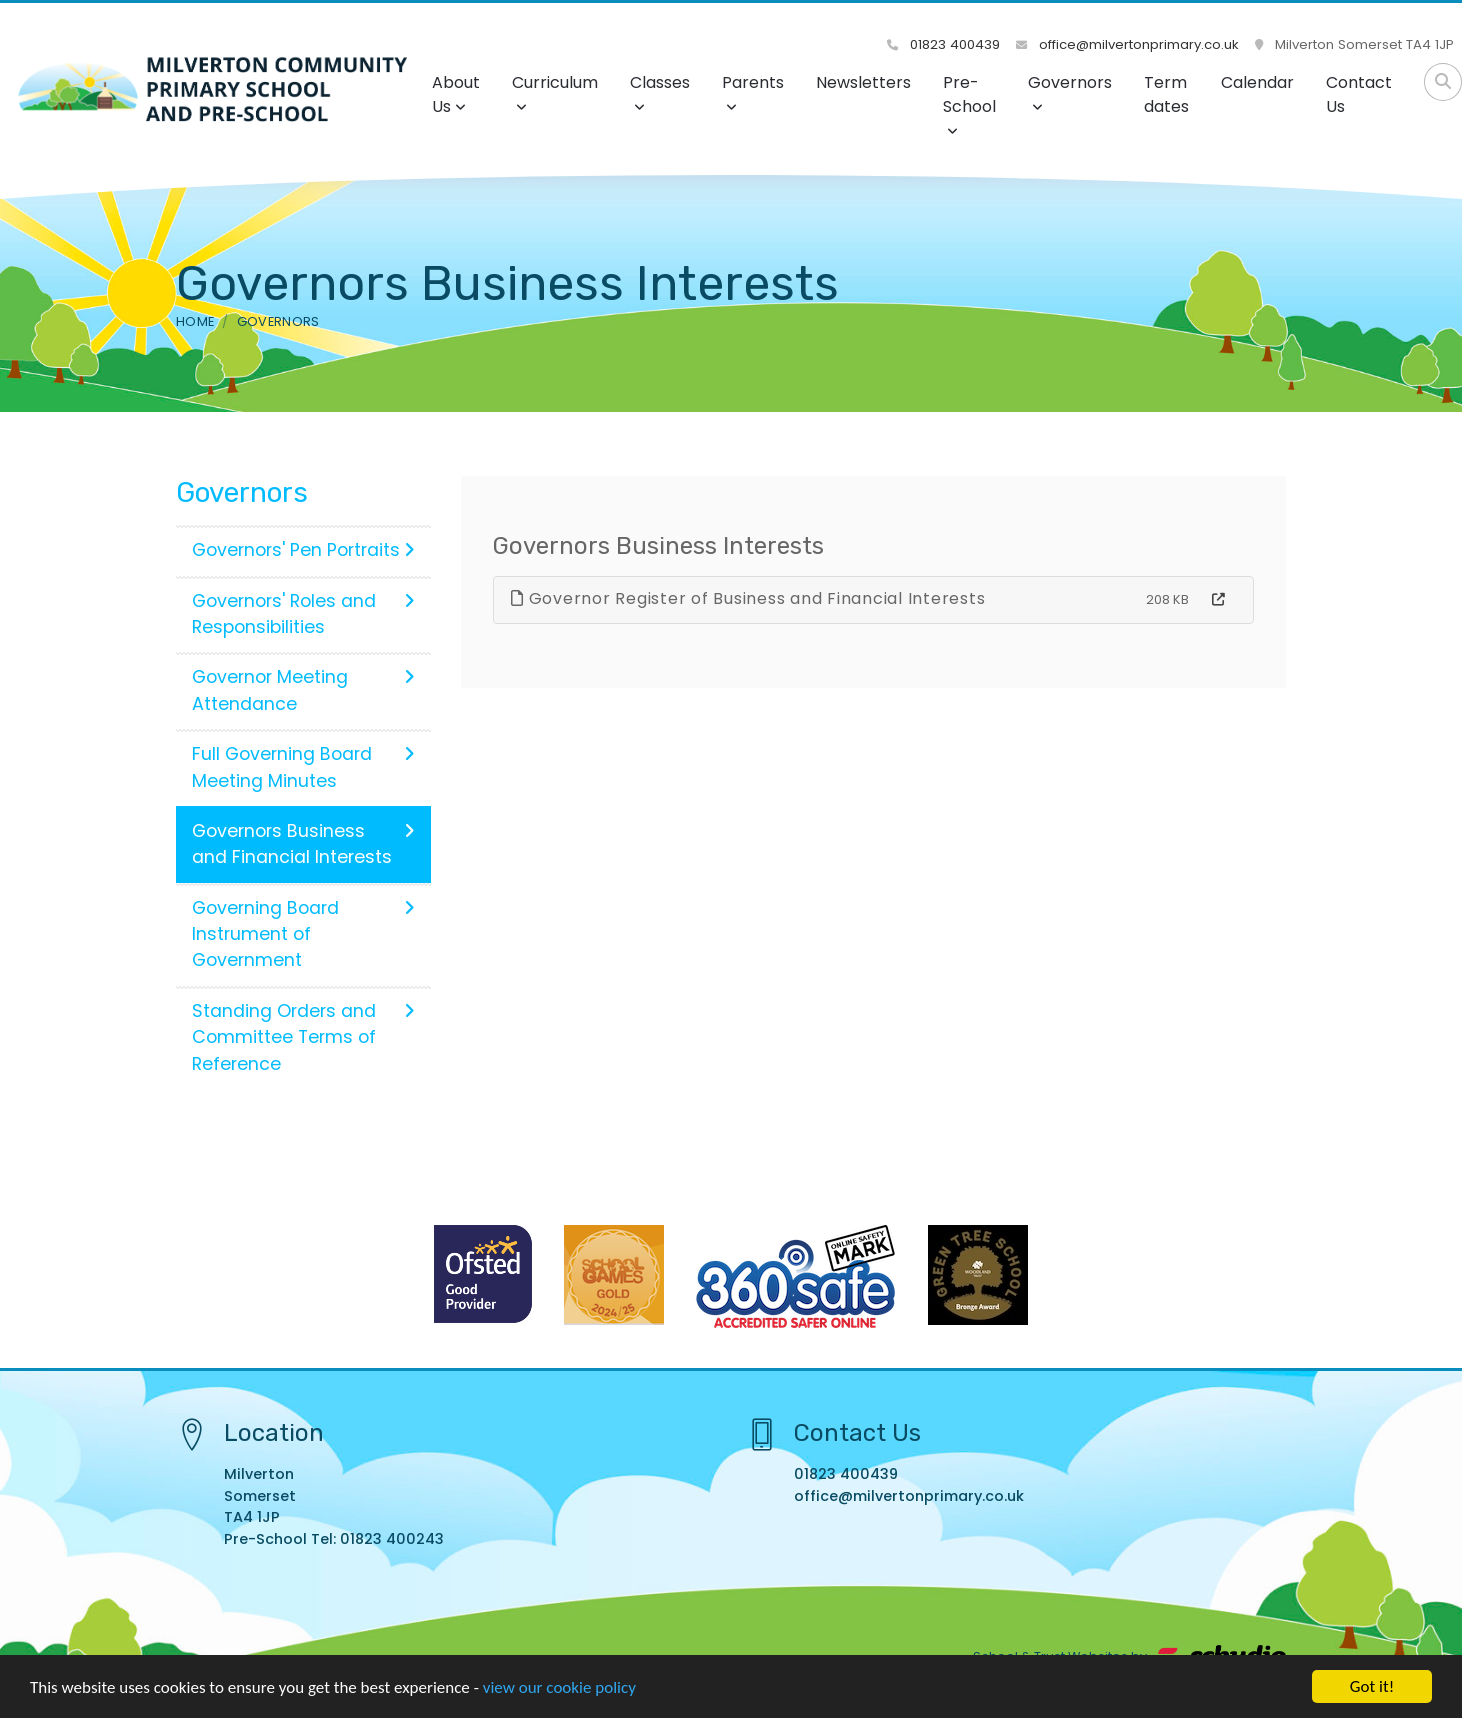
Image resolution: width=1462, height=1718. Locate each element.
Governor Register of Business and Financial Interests (748, 598)
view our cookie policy (559, 1689)
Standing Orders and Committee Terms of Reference (303, 1037)
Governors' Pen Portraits (303, 550)
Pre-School (969, 104)
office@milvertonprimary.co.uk (1127, 44)
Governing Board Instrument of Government (303, 934)
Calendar (1257, 82)
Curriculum (555, 92)
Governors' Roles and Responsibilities (303, 614)
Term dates (1166, 94)
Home (195, 321)
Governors (1070, 92)
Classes (660, 92)
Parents (753, 92)
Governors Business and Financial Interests (303, 844)
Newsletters (863, 82)
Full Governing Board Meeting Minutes (303, 767)
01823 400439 (943, 44)
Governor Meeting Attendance (303, 690)
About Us (456, 94)
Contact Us (1359, 94)
